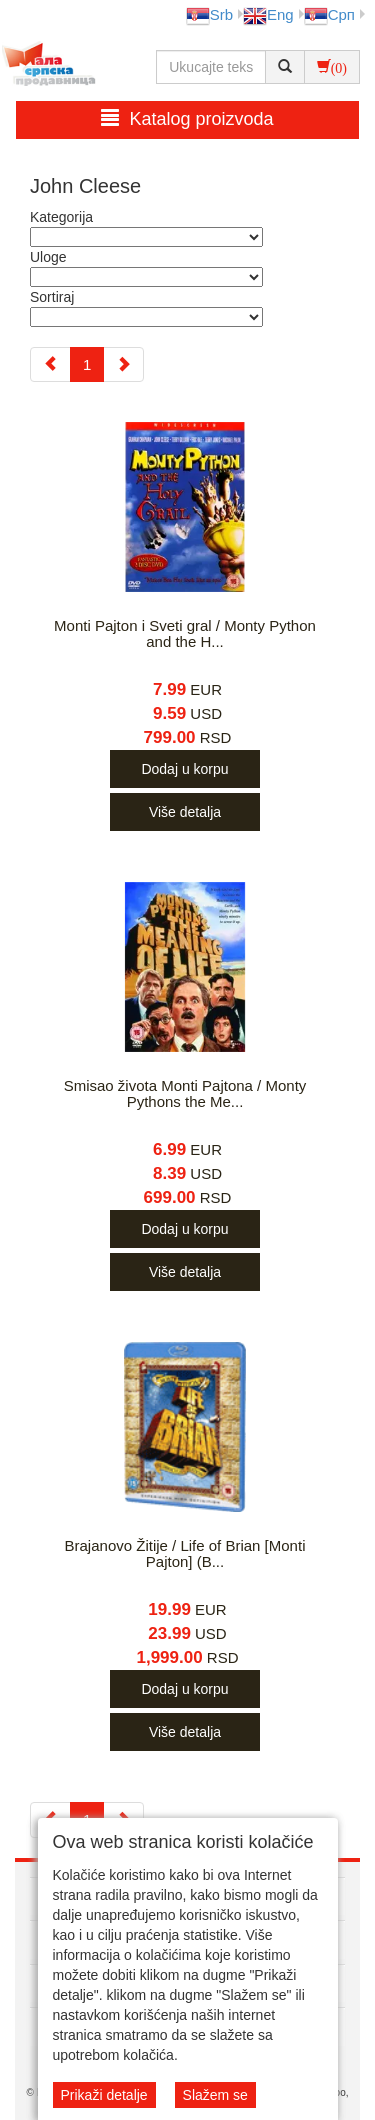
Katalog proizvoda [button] (187, 118)
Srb (209, 14)
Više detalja (185, 812)
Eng (268, 14)
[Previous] (50, 364)
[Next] (123, 364)
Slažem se (215, 2095)
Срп (329, 14)
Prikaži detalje (104, 2095)
